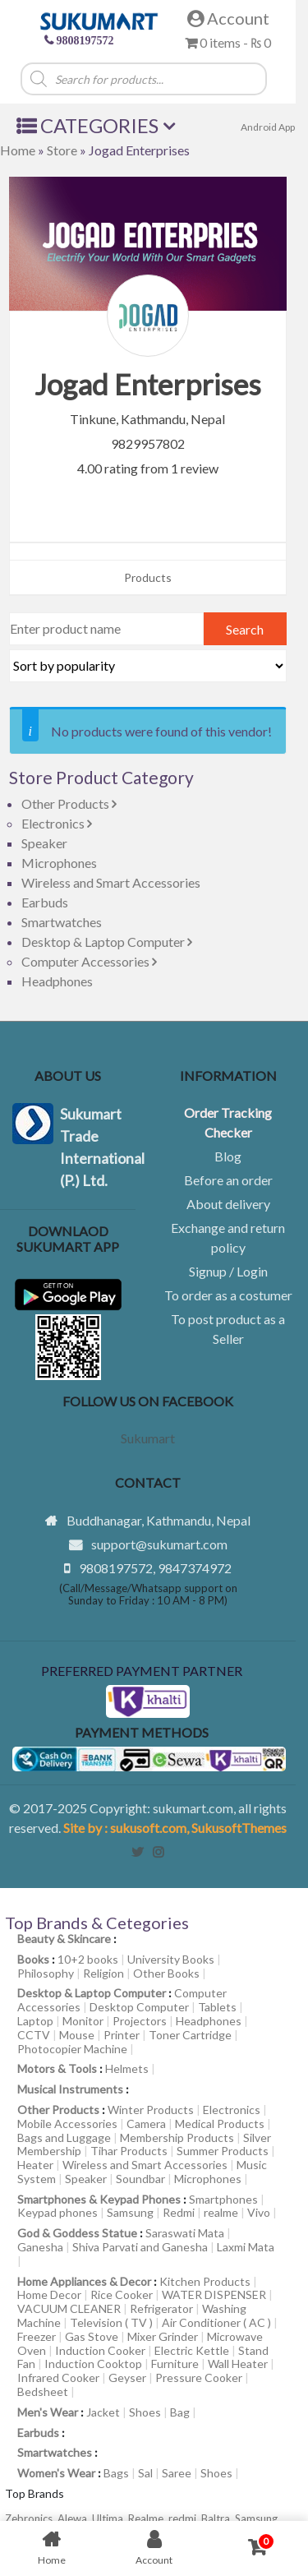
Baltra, (218, 2518)
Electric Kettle (191, 2350)
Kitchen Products (205, 2281)
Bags (116, 2473)
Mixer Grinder (162, 2336)
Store (62, 150)
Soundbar (140, 2179)
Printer (121, 2035)
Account (228, 18)
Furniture (175, 2364)
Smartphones (223, 2199)
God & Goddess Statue (77, 2233)
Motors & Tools (57, 2068)
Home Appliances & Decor (84, 2281)
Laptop (35, 2021)
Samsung (130, 2212)
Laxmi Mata (245, 2247)
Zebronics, (30, 2518)
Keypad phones (57, 2212)
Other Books (166, 1973)
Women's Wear (56, 2473)
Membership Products (177, 2137)
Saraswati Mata (184, 2233)
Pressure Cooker (198, 2377)
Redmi (179, 2212)
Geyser (127, 2377)
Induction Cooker (100, 2350)
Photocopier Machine (72, 2049)
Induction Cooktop (93, 2364)
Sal (145, 2473)
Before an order (228, 1180)
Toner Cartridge (190, 2035)
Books (33, 1959)
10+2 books (87, 1959)
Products (148, 577)
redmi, (184, 2518)
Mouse (76, 2035)
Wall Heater (238, 2364)
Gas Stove (91, 2336)
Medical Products (219, 2124)
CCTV (33, 2035)
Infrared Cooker (58, 2377)
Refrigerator (161, 2308)
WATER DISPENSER (214, 2294)
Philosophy (45, 1973)
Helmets (127, 2068)
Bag (180, 2412)
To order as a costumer (228, 1295)
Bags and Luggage (64, 2137)
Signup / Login (228, 1271)
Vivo (258, 2212)
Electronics (56, 823)
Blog (227, 1156)
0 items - (228, 42)
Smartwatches (61, 922)
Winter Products (151, 2110)
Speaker (44, 843)
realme (221, 2212)
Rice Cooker (121, 2294)
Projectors (140, 2021)
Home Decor (49, 2294)
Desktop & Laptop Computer (106, 941)
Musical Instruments (70, 2089)
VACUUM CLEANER (69, 2308)
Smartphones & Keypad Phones (99, 2199)
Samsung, (257, 2518)
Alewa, (74, 2518)
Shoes (145, 2412)
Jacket (103, 2412)
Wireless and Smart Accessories (110, 882)
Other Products (69, 803)
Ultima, (110, 2518)
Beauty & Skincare (64, 1939)
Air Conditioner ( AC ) (216, 2322)
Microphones (59, 862)
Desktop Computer (139, 2007)
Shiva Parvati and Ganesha (140, 2247)
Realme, (148, 2518)
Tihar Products (129, 2151)
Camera (146, 2124)
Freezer (36, 2336)
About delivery (228, 1204)
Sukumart (148, 1438)
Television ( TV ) (111, 2322)
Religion (103, 1973)
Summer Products (223, 2151)
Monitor (82, 2021)
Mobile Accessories (67, 2124)
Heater (35, 2165)
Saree (176, 2473)
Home (17, 150)
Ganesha (40, 2247)
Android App (268, 127)
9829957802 (148, 443)
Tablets (217, 2007)
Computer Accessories (89, 961)
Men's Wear (47, 2412)
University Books (170, 1959)
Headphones (57, 981)
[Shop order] (148, 665)
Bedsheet (42, 2391)
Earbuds (44, 902)
